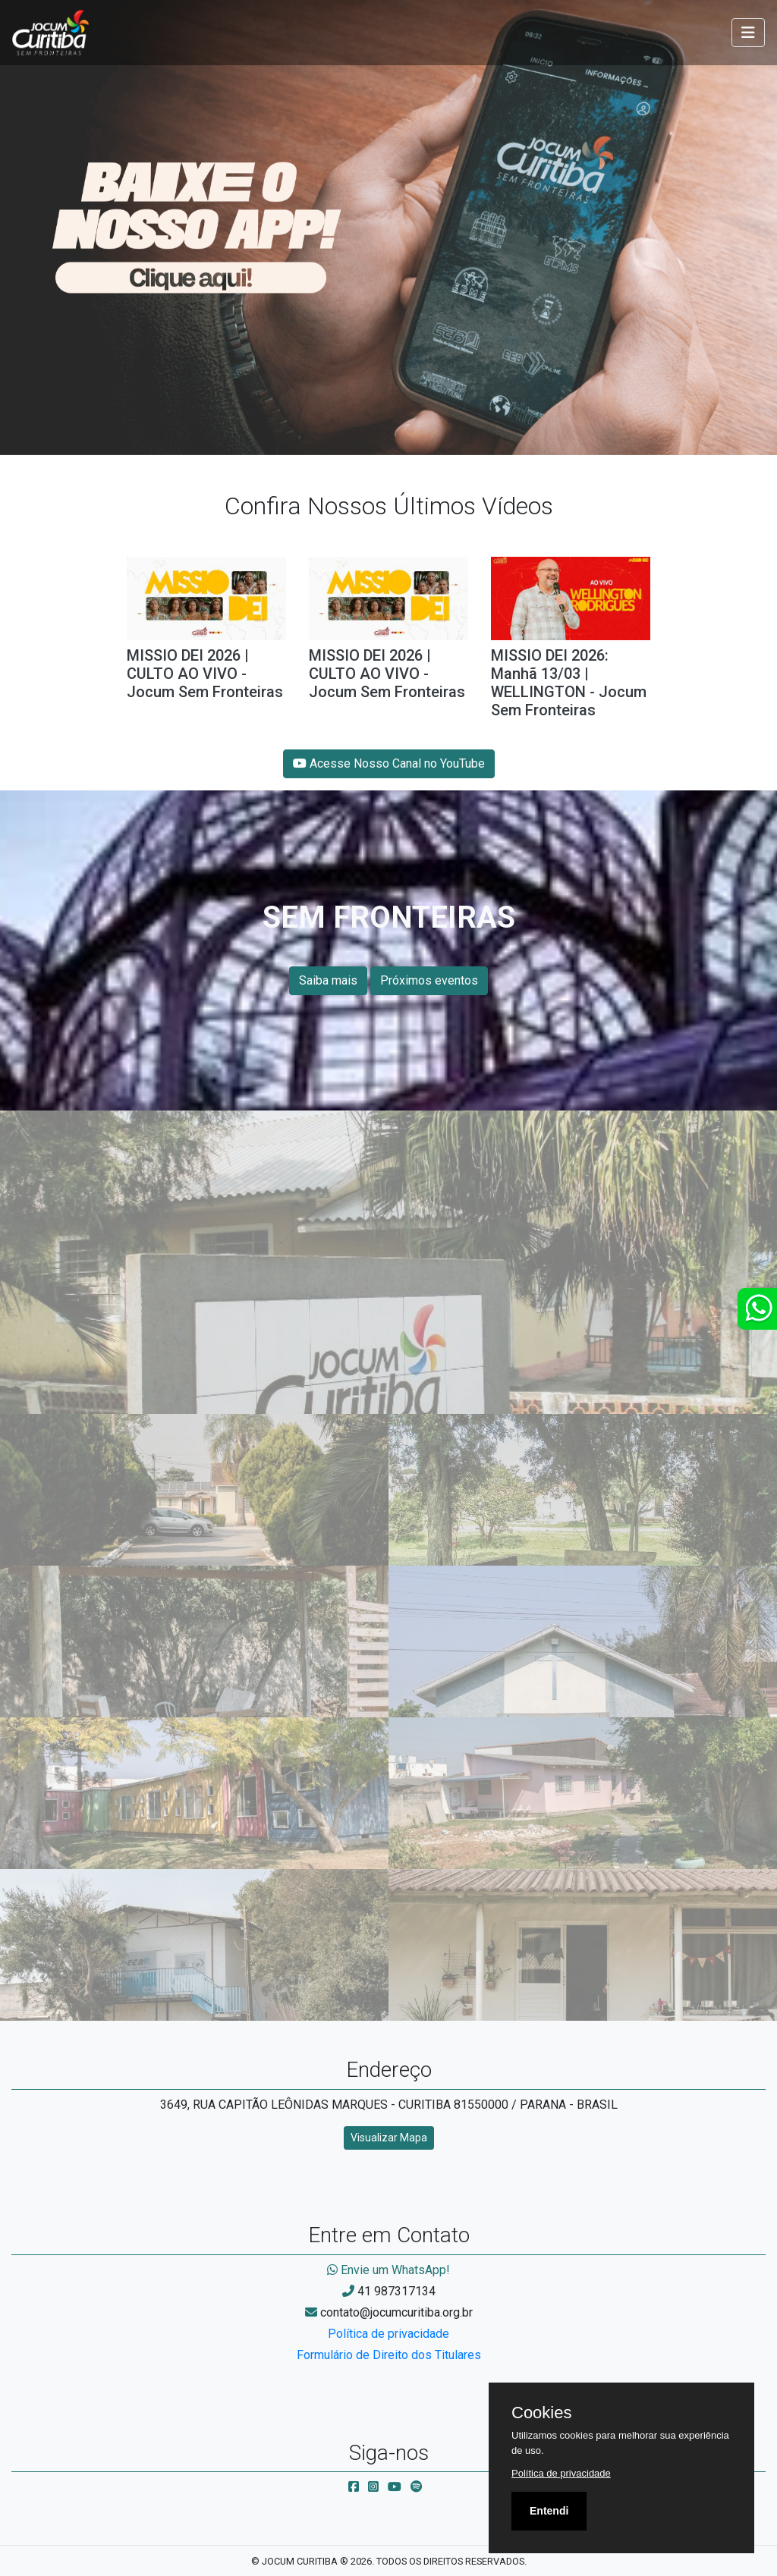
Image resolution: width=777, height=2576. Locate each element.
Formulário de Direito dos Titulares (389, 2355)
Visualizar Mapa (389, 2137)
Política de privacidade (388, 2333)
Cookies (541, 2412)
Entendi (549, 2511)
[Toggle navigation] (748, 32)
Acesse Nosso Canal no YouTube (389, 763)
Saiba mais (328, 980)
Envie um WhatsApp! (388, 2270)
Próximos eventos (429, 980)
